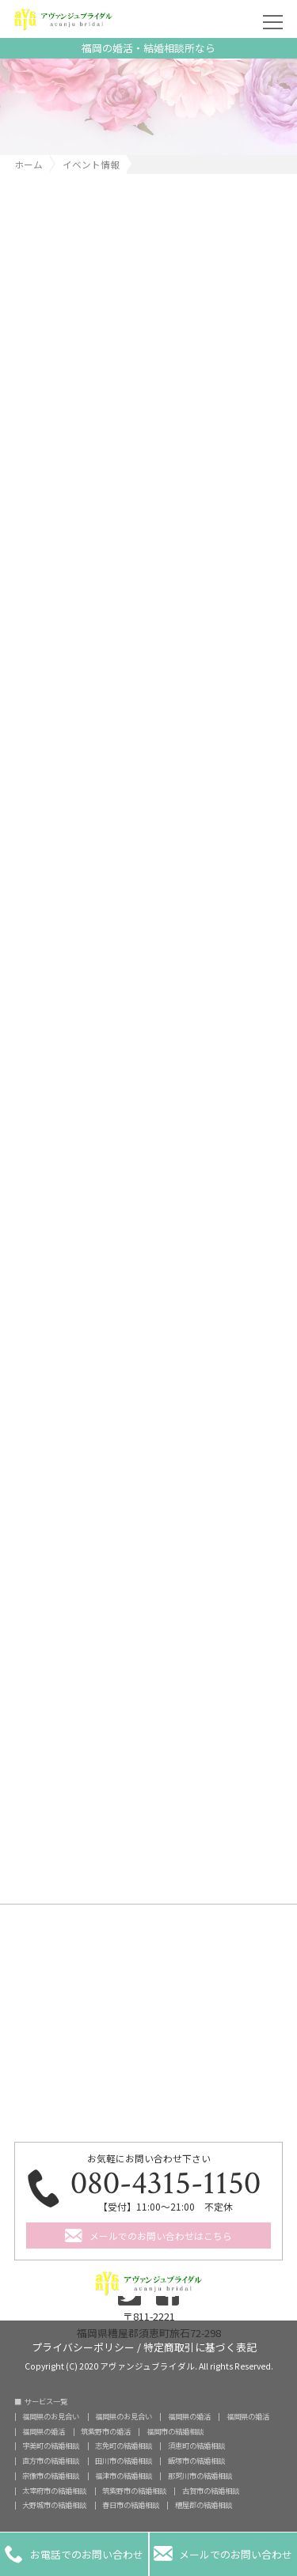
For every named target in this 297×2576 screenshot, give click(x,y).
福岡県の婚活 (189, 2416)
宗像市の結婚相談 (50, 2476)
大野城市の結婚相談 (54, 2505)
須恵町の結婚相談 (196, 2445)
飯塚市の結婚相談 (196, 2460)
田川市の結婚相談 (123, 2460)
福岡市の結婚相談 (175, 2431)
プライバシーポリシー (83, 2346)
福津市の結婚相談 (123, 2476)
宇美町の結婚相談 (50, 2445)
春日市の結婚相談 (130, 2505)
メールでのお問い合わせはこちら (160, 2235)
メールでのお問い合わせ (223, 2554)
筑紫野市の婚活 (106, 2431)
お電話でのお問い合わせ (74, 2554)
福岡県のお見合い (50, 2416)
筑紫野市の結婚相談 (134, 2491)
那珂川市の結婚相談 (200, 2476)
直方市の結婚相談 (50, 2460)
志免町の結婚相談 (123, 2445)
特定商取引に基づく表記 (200, 2346)
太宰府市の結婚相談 (54, 2491)
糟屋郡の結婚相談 (203, 2505)
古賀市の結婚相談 (210, 2491)
